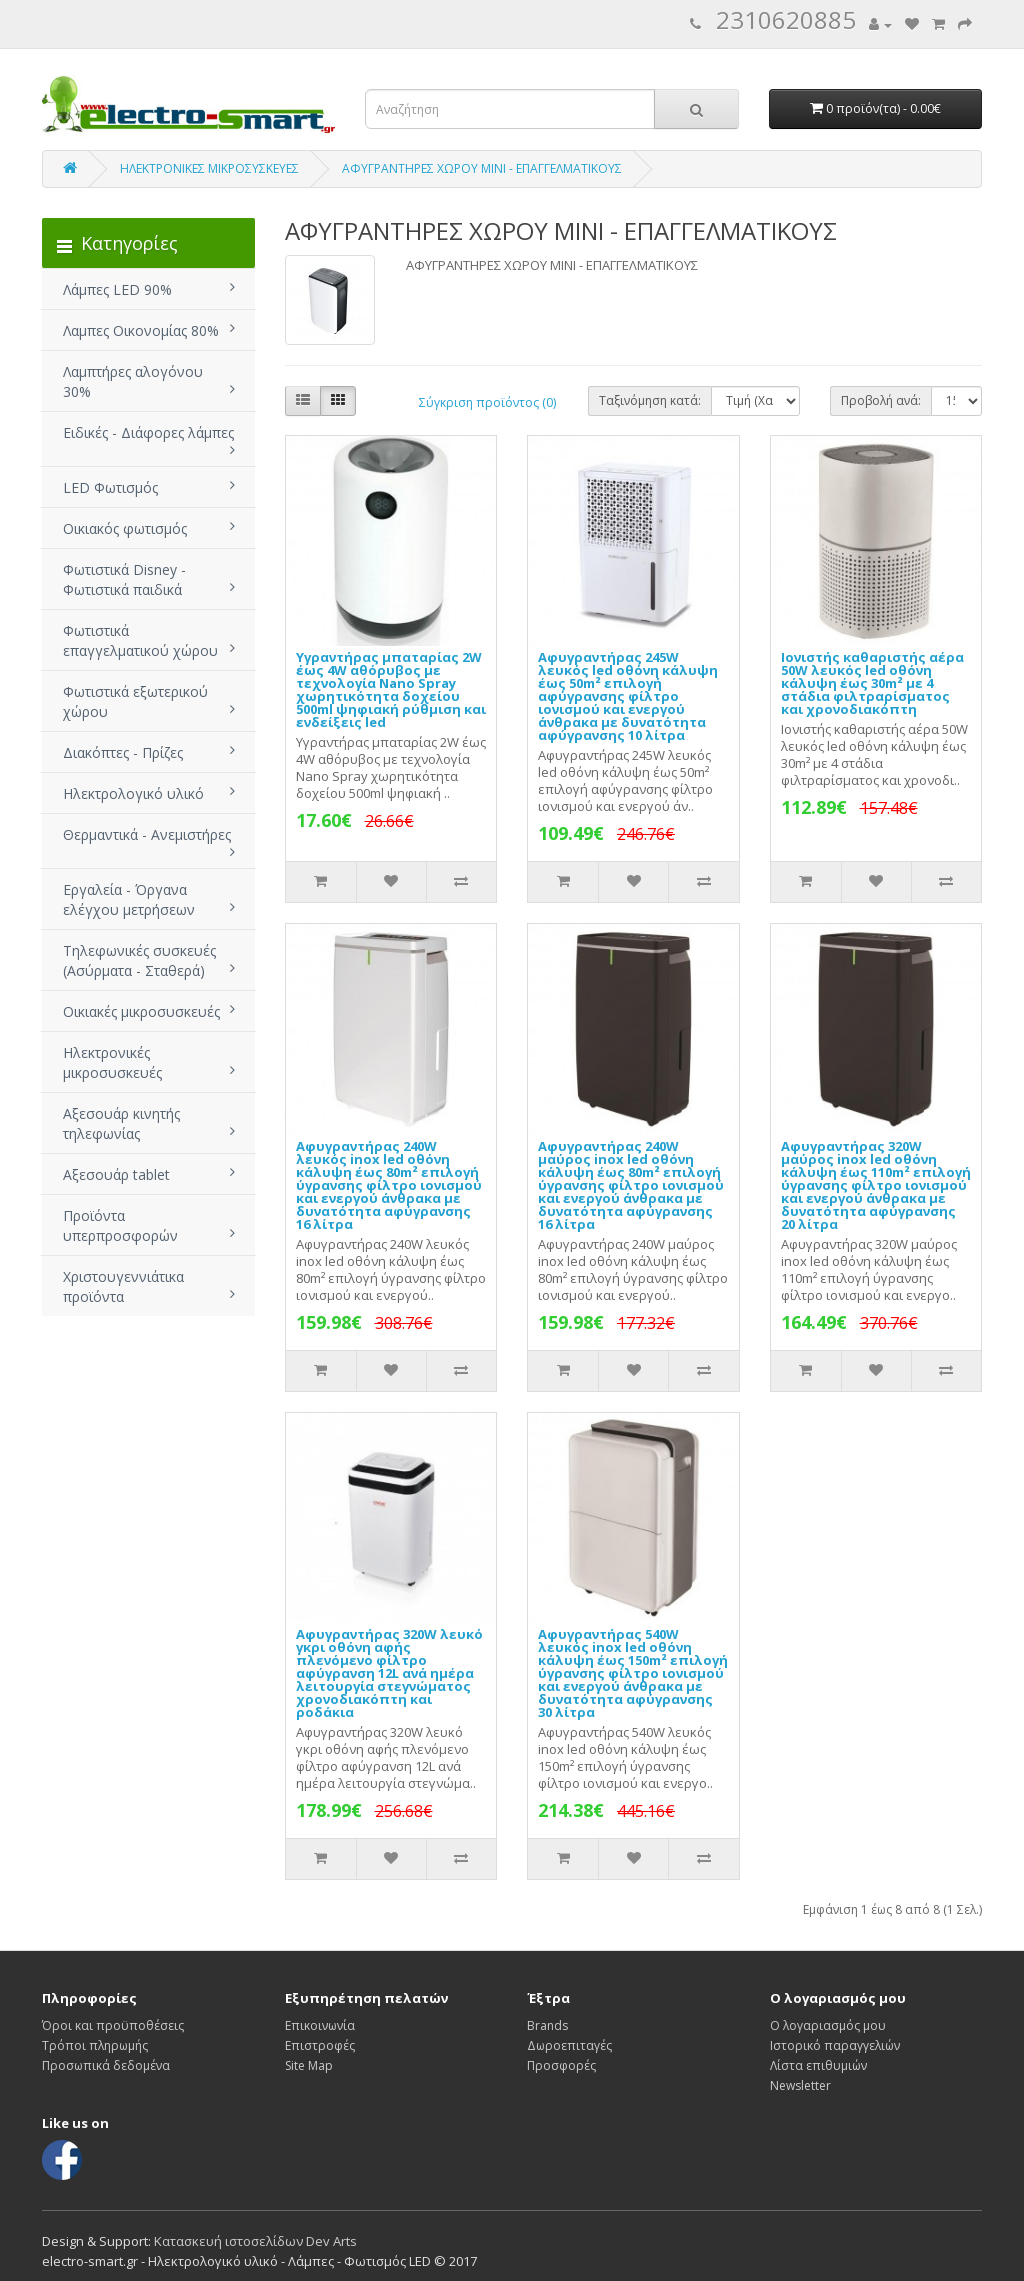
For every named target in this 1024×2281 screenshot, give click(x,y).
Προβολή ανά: (881, 400)
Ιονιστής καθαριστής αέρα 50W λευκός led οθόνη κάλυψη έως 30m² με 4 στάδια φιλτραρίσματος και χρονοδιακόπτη (872, 683)
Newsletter (800, 2085)
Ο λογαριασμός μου (828, 2025)
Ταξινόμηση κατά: (650, 400)
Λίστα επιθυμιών (818, 2065)
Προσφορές (561, 2065)
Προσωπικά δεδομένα (106, 2065)
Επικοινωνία (320, 2025)
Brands (547, 2025)
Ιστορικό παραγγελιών (835, 2045)
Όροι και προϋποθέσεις (113, 2025)
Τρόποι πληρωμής (95, 2045)
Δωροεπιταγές (569, 2045)
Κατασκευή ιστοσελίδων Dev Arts (255, 2241)
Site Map (309, 2065)
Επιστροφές (320, 2045)
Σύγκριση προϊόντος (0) (487, 402)
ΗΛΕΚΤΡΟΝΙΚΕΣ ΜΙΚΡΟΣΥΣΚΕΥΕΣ (209, 168)
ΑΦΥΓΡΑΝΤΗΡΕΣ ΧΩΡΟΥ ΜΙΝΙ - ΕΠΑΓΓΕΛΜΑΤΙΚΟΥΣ (482, 168)
